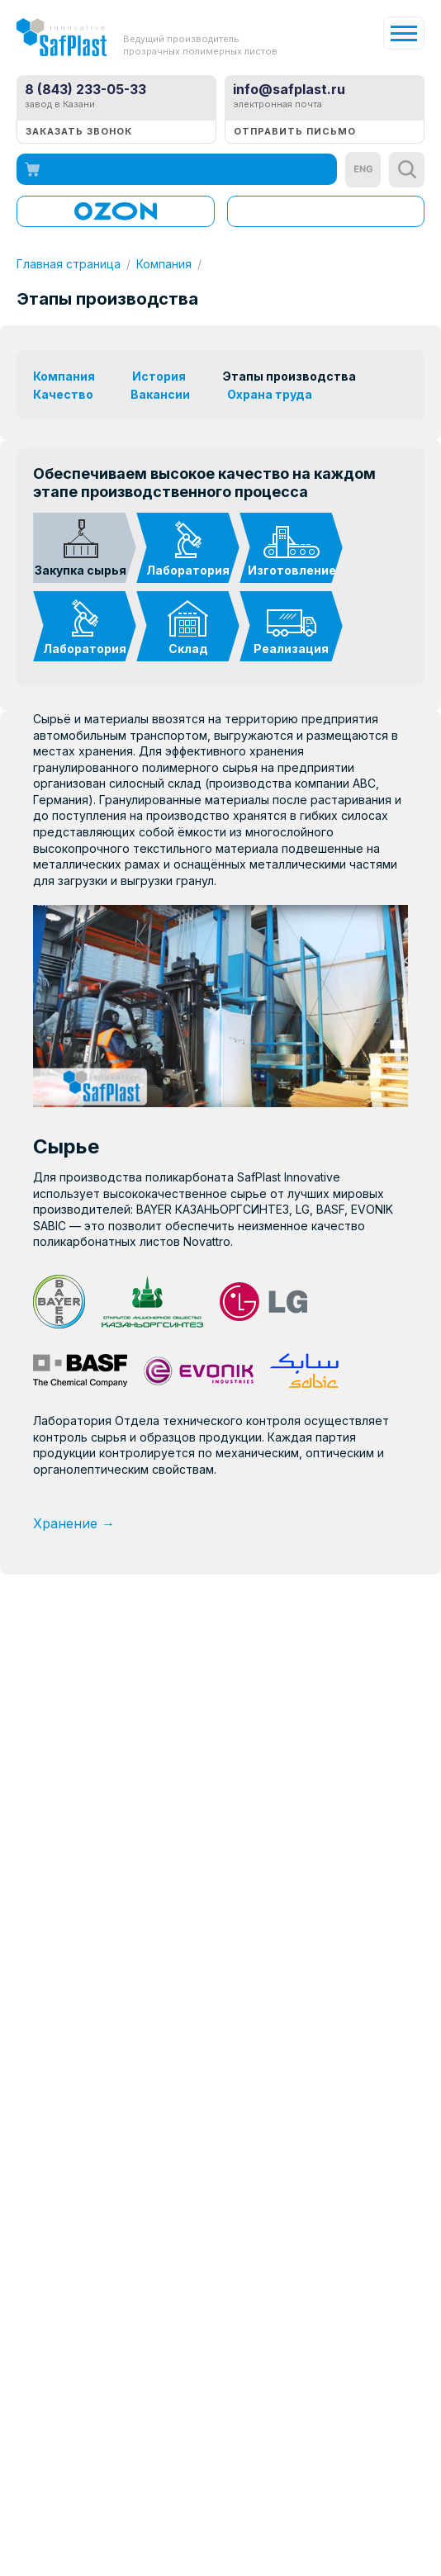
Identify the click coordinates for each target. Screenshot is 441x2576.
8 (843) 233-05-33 (85, 89)
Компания (164, 264)
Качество (63, 394)
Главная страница (69, 264)
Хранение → (74, 1523)
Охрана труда (269, 394)
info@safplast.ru (289, 89)
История (159, 376)
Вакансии (160, 394)
